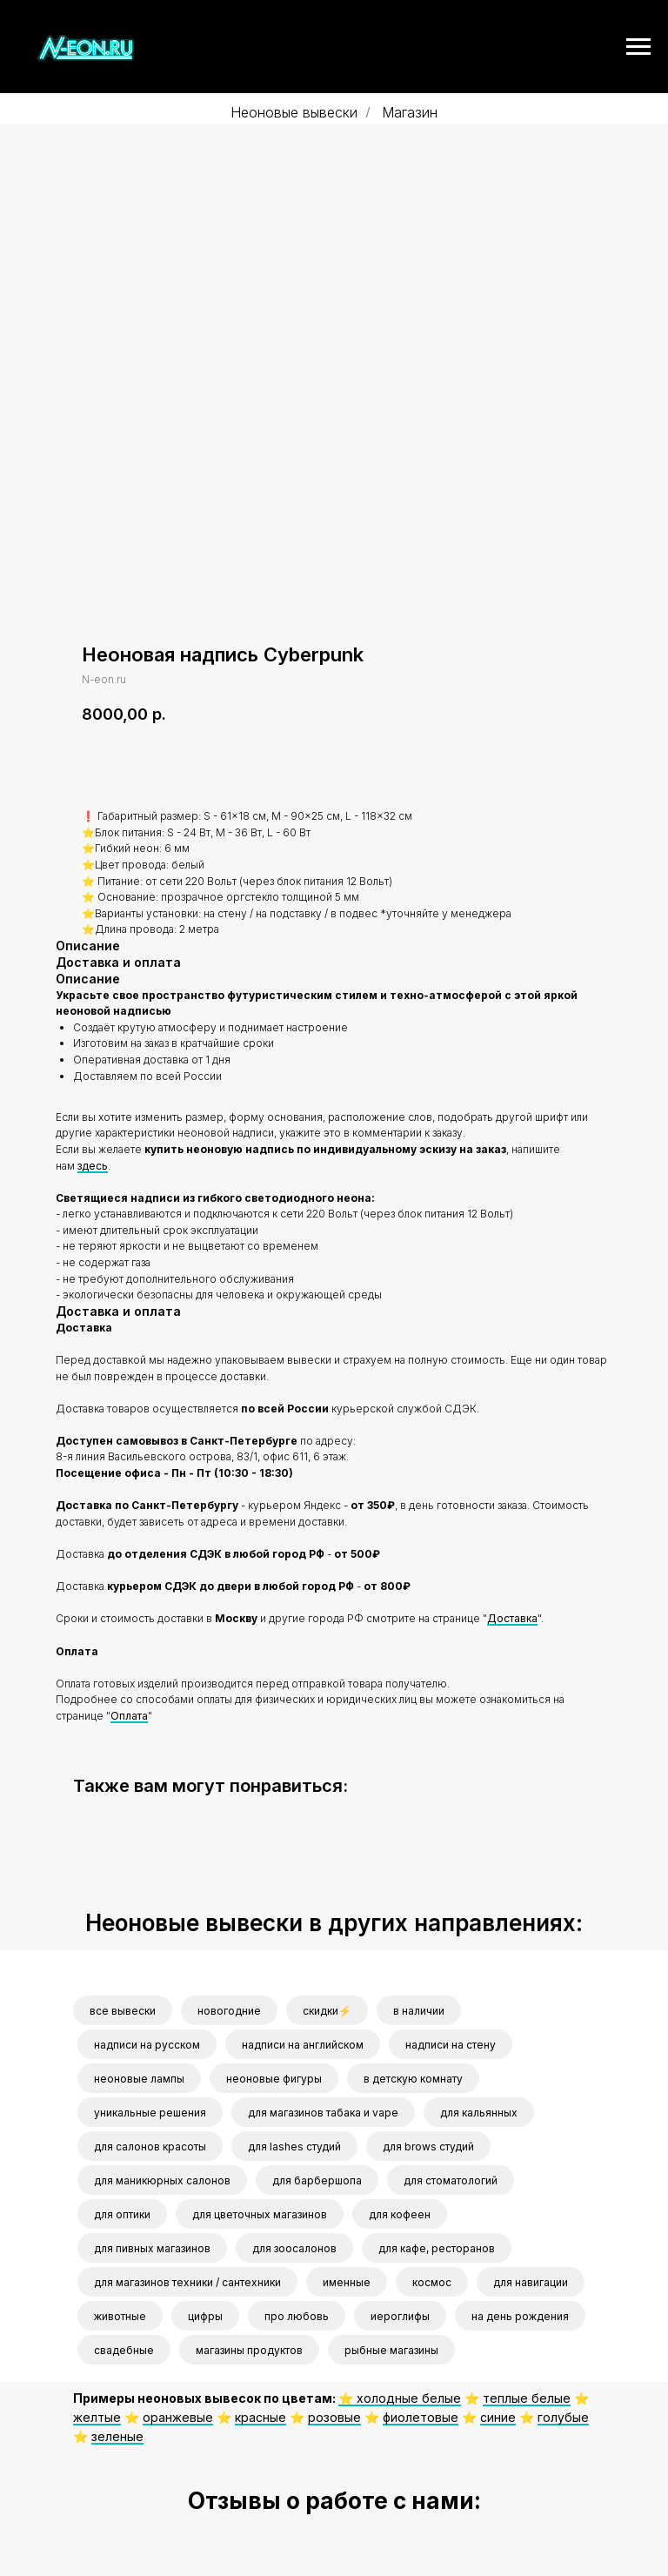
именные (347, 2282)
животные (120, 2316)
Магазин (410, 112)
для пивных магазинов (152, 2248)
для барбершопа (317, 2180)
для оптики (122, 2214)
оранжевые (178, 2416)
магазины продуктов (249, 2350)
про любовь (296, 2316)
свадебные (124, 2350)
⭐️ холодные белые (399, 2398)
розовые (334, 2416)
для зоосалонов (294, 2248)
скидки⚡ (327, 2010)
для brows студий (428, 2146)
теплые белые (527, 2398)
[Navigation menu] (638, 47)
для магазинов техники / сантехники (187, 2282)
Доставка (512, 1618)
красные (260, 2416)
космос (431, 2282)
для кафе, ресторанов (436, 2248)
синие (498, 2416)
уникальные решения (150, 2112)
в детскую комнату (413, 2078)
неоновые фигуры (274, 2078)
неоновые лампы (139, 2078)
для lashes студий (294, 2146)
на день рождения (520, 2316)
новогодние (229, 2010)
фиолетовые (420, 2416)
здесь (92, 1164)
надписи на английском (303, 2044)
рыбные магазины (391, 2350)
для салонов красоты (150, 2146)
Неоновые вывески (293, 112)
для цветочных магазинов (259, 2214)
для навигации (530, 2282)
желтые (97, 2416)
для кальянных (479, 2112)
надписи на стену (450, 2044)
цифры (205, 2316)
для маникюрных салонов (162, 2180)
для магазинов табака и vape (323, 2112)
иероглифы (400, 2316)
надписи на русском (147, 2044)
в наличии (418, 2010)
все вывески (123, 2010)
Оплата (129, 1714)
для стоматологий (451, 2180)
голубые (563, 2416)
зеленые (117, 2435)
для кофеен (400, 2214)
